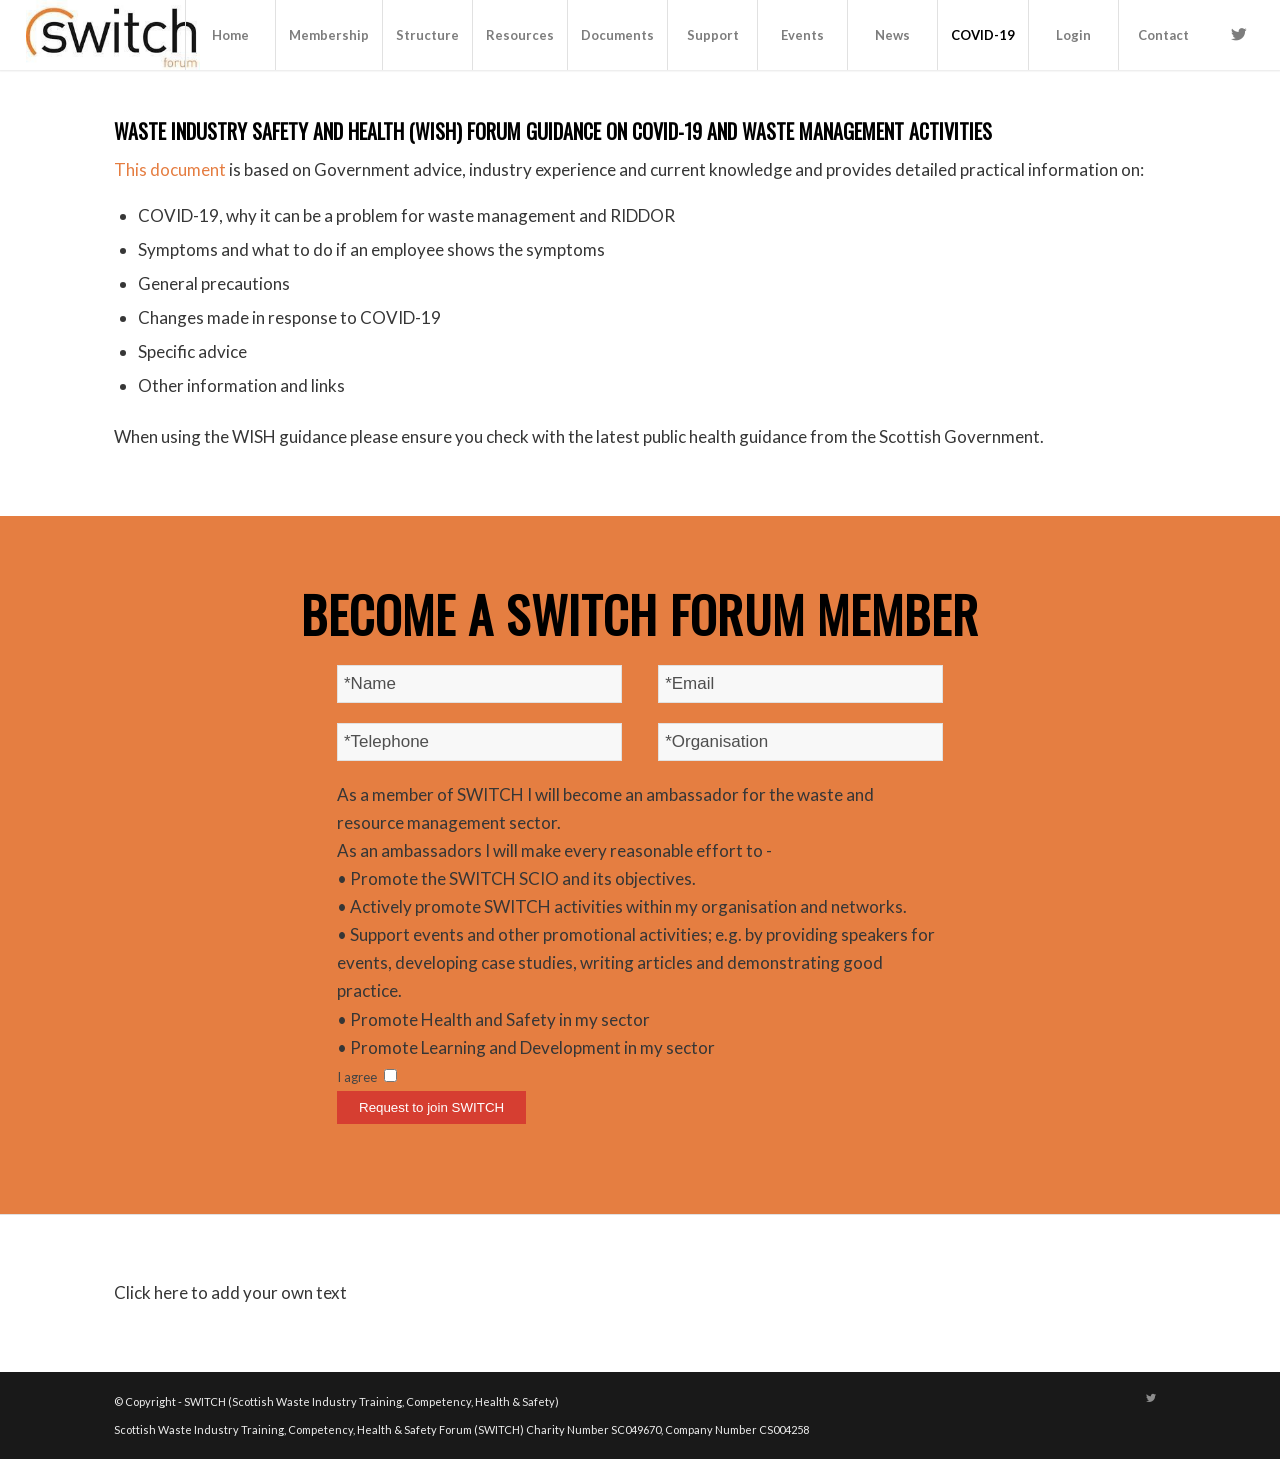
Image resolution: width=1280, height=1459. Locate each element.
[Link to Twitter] (1239, 34)
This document (170, 169)
